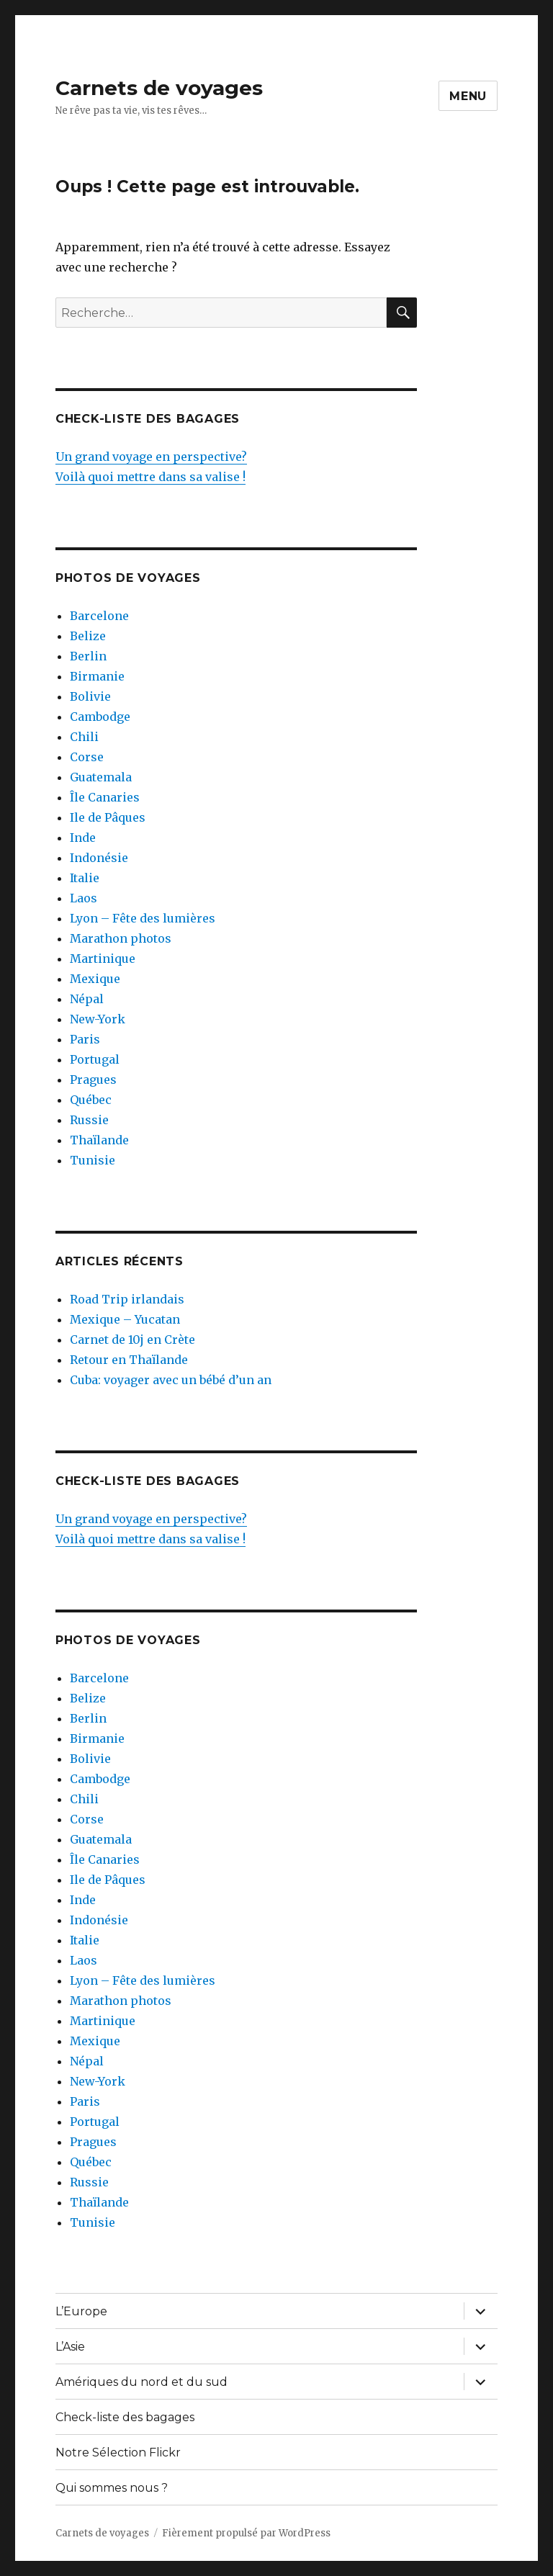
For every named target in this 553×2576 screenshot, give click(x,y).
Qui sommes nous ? (111, 2488)
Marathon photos (120, 938)
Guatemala (101, 777)
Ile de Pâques (107, 817)
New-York (97, 1019)
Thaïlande (99, 1140)
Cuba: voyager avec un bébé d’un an (170, 1380)
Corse (87, 757)
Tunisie (92, 1160)
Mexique (95, 978)
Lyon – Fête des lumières (142, 918)
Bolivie (90, 696)
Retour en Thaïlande (129, 1359)
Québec (91, 1099)
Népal (87, 999)
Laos (83, 898)
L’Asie (70, 2346)
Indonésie (99, 858)
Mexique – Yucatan (125, 1319)
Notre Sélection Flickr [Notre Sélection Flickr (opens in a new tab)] (118, 2452)
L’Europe (81, 2311)
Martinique (102, 958)
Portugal (95, 1059)
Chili (84, 737)
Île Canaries (105, 797)
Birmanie (97, 676)
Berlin (88, 656)
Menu (468, 96)
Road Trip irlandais (127, 1299)
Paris (85, 1039)
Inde (83, 837)
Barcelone (99, 616)
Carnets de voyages (159, 88)
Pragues (93, 1079)
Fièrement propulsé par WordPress (246, 2533)
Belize (88, 636)
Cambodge (100, 716)
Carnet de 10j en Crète (132, 1339)
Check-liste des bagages (124, 2417)
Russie (89, 1120)
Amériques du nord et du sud (141, 2382)
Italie (84, 878)
